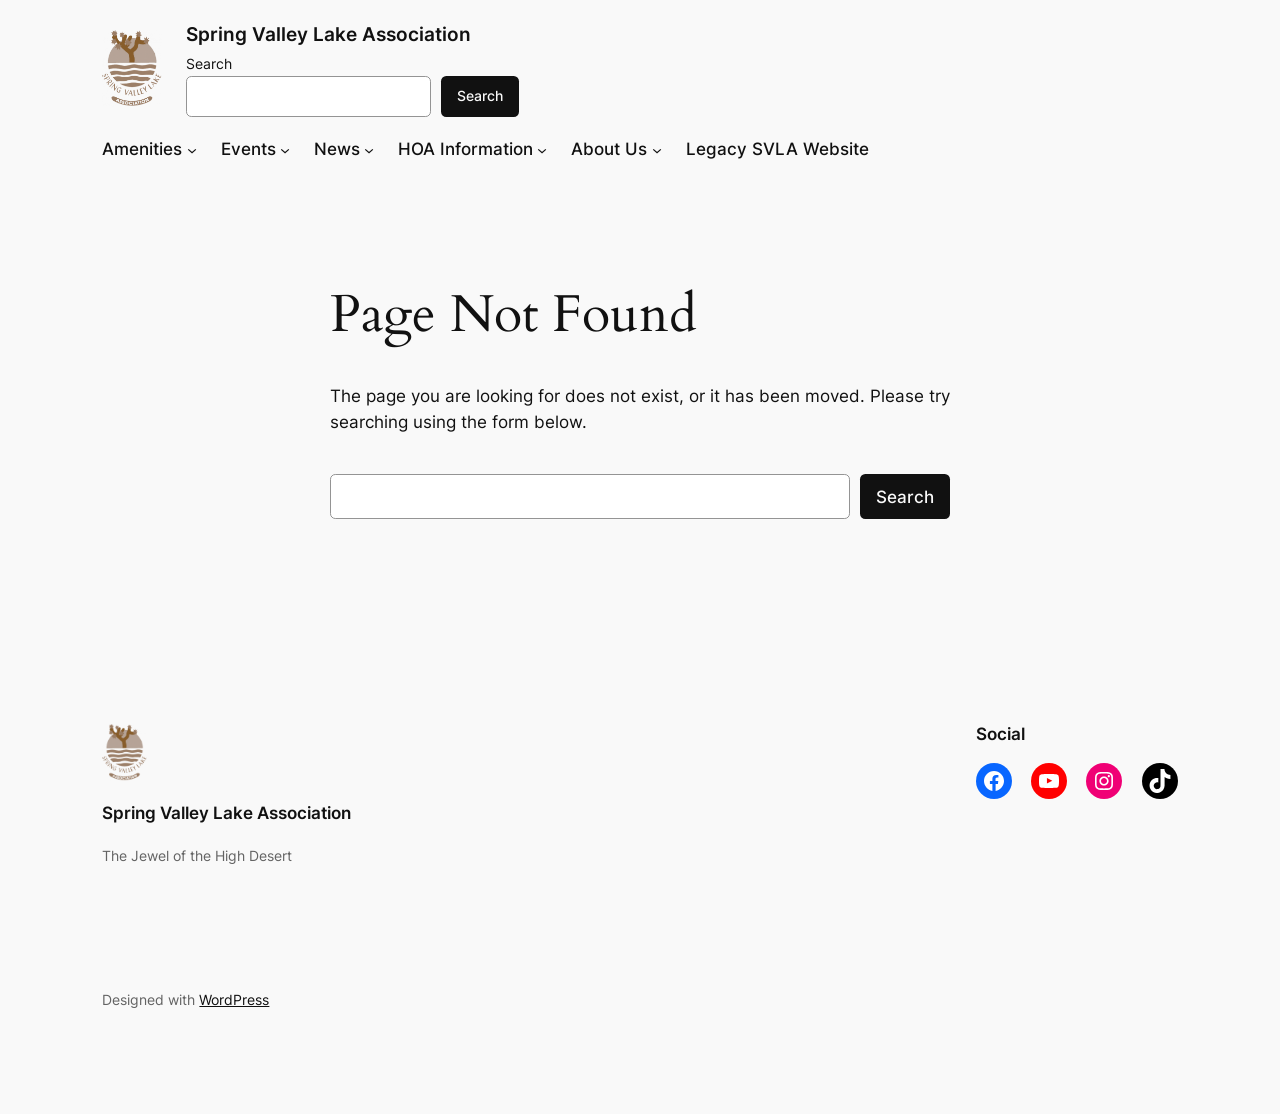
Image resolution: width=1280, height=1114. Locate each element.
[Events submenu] (285, 149)
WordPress (234, 999)
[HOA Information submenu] (542, 149)
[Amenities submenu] (192, 149)
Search (209, 63)
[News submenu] (369, 149)
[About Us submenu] (657, 149)
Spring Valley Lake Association (328, 34)
